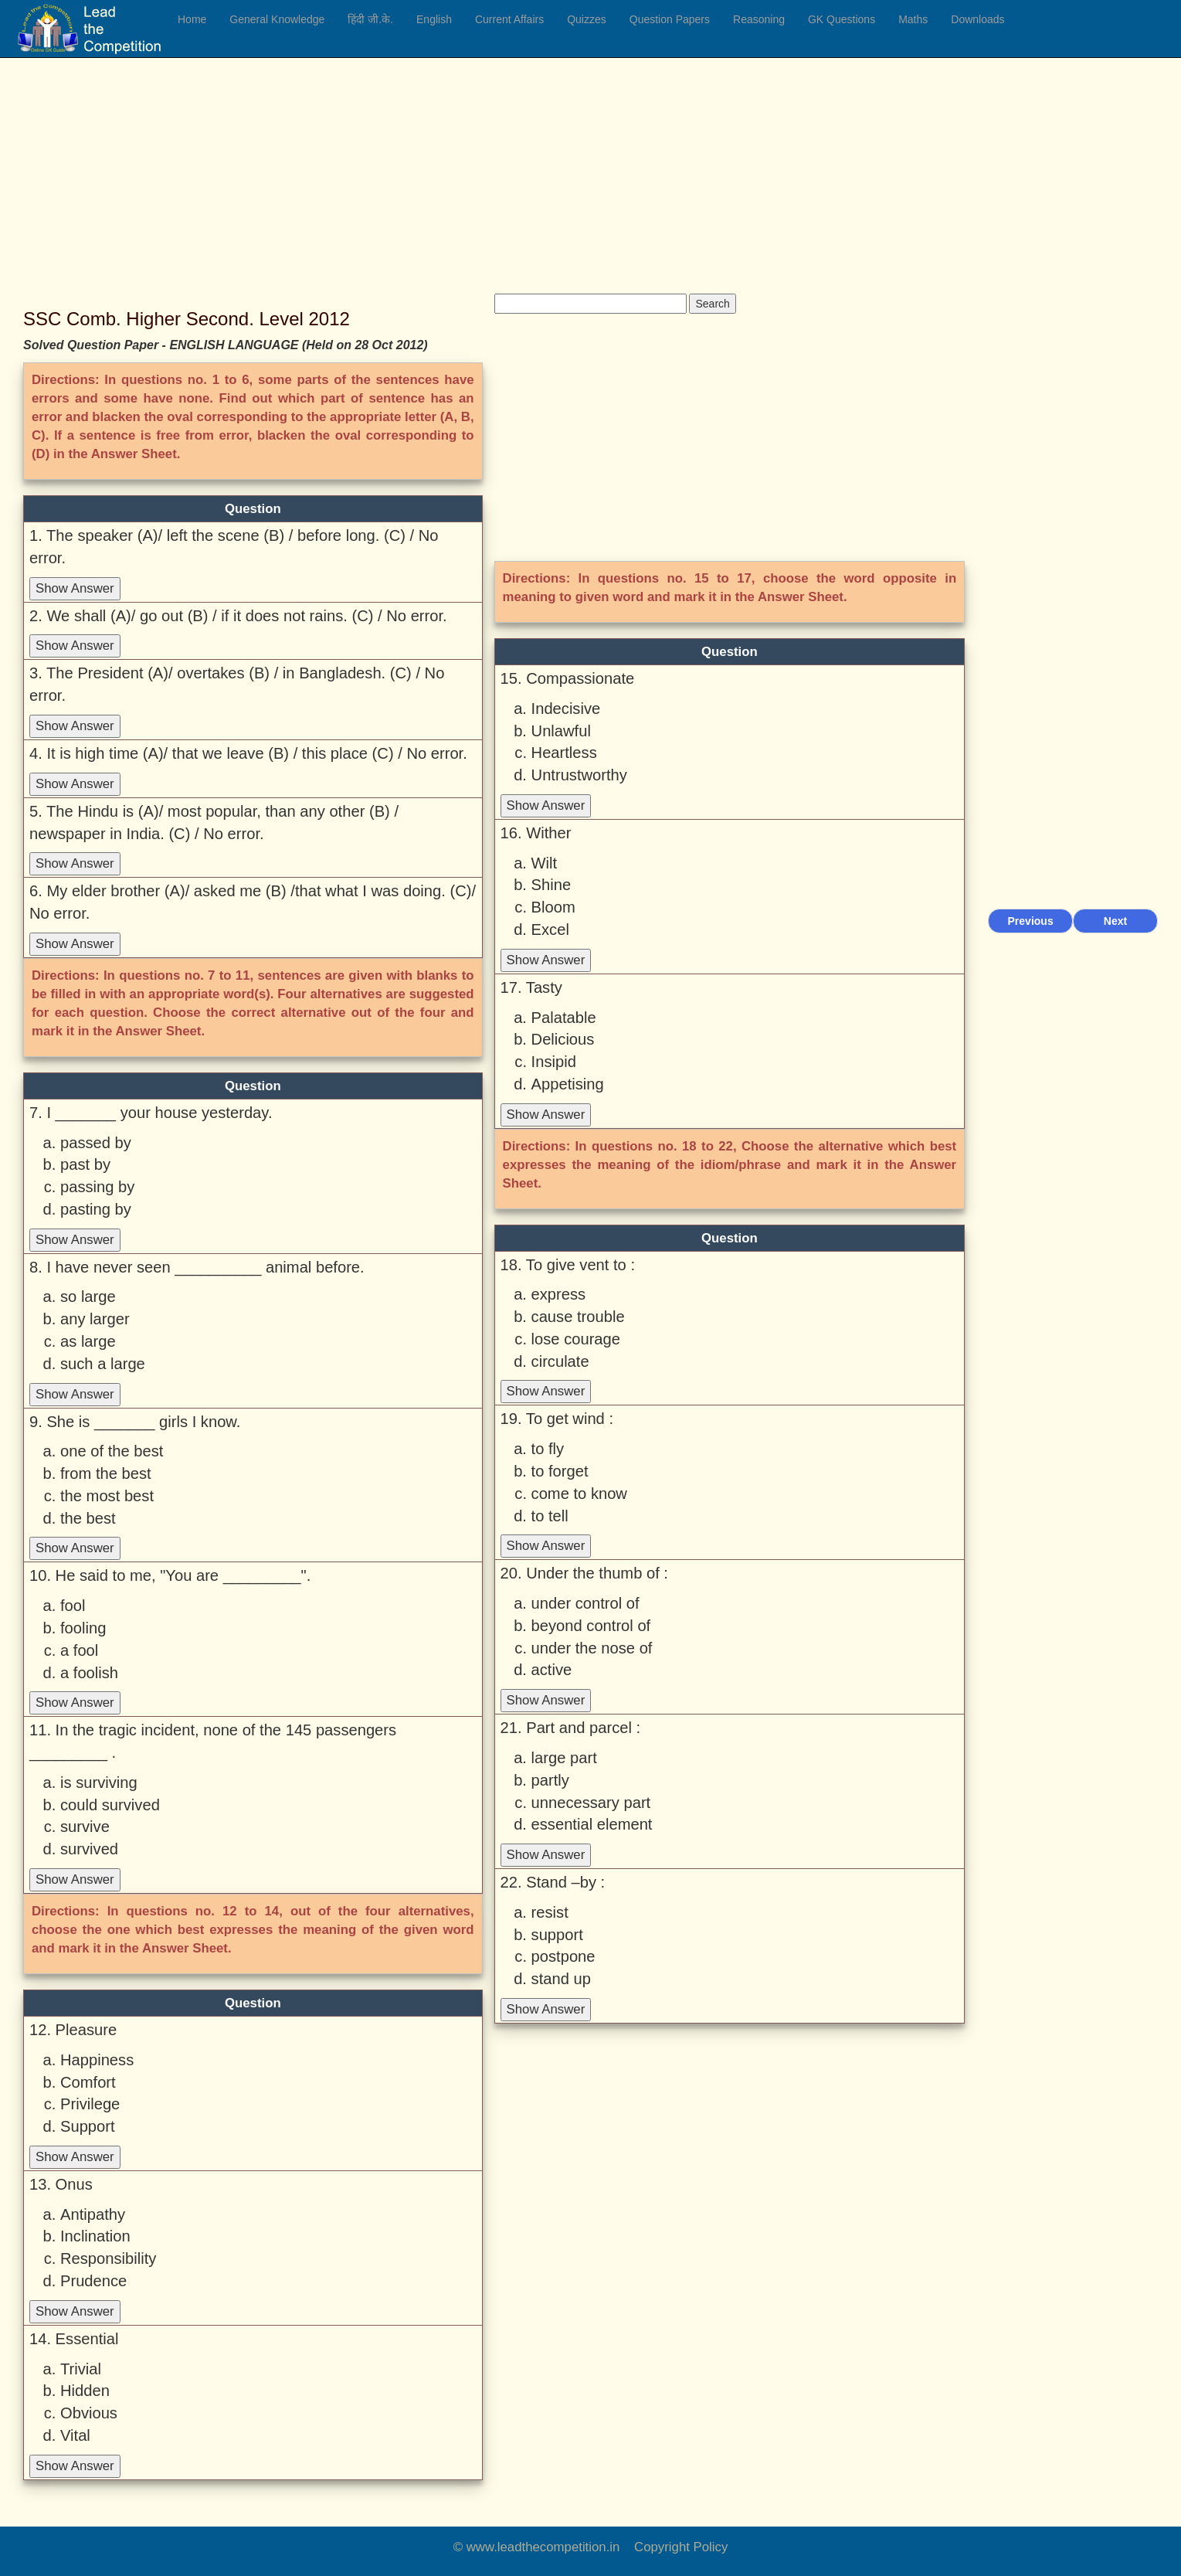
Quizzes (586, 19)
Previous (1031, 921)
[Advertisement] (475, 185)
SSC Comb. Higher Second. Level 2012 (186, 318)
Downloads (977, 19)
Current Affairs (509, 19)
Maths (913, 19)
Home (192, 19)
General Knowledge (276, 19)
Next (1115, 921)
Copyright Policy (681, 2547)
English (434, 19)
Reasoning (759, 19)
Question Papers (670, 19)
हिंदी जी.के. (370, 19)
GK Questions (841, 19)
